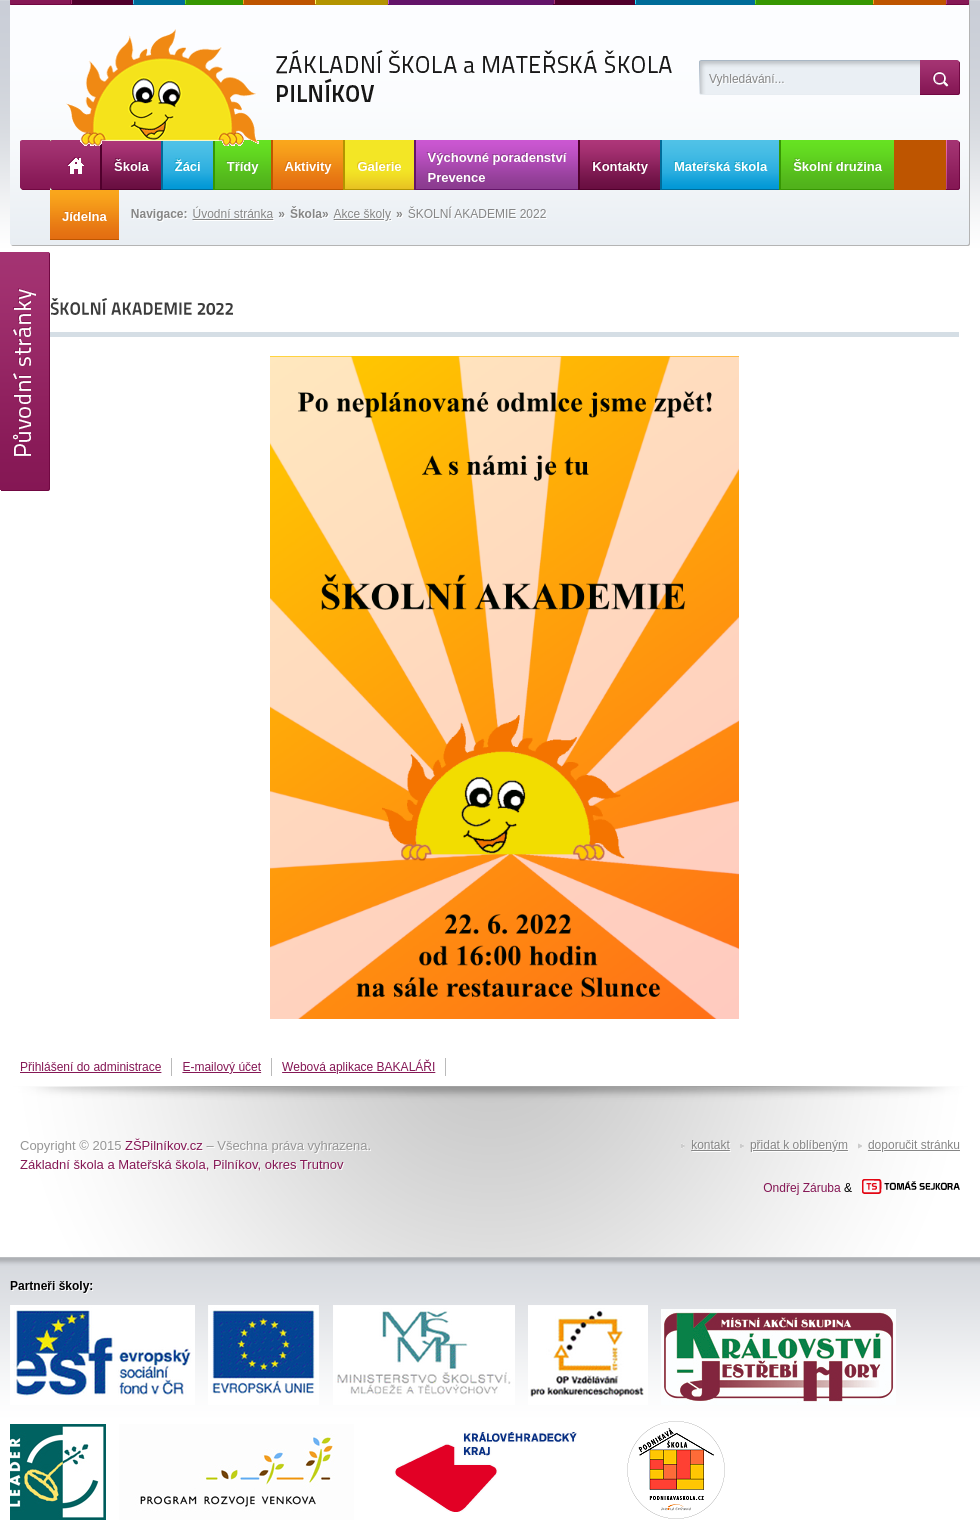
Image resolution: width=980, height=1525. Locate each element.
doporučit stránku (914, 1145)
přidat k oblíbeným (799, 1145)
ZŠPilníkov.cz (164, 1145)
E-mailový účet (221, 1067)
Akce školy (362, 214)
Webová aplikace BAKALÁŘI (358, 1067)
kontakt (710, 1145)
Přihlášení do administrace (90, 1067)
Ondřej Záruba (801, 1188)
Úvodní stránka (233, 214)
